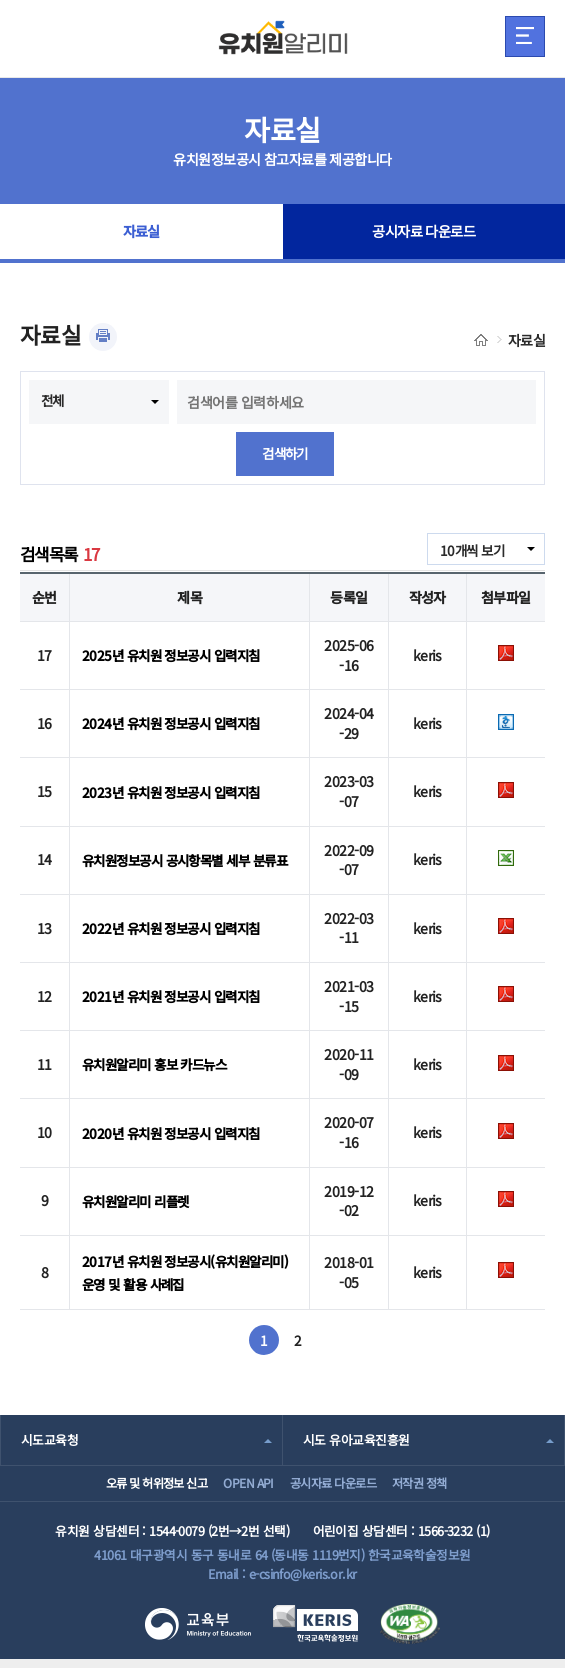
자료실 (141, 234)
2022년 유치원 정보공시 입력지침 (176, 928)
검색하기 (285, 454)
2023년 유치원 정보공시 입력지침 (176, 792)
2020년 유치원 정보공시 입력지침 (176, 1133)
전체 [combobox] (53, 400)
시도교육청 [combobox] (49, 1433)
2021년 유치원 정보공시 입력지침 (176, 996)
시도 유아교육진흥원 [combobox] (356, 1433)
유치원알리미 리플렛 (139, 1201)
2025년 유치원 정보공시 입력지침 (176, 655)
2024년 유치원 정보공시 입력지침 (176, 724)
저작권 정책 (443, 1483)
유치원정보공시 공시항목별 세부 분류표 (186, 860)
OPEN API (234, 1483)
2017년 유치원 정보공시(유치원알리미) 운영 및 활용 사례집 (183, 1269)
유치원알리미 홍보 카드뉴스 (160, 1065)
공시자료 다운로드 (423, 234)
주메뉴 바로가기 (0, 0)
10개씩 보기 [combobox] (470, 550)
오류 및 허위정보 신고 (123, 1483)
